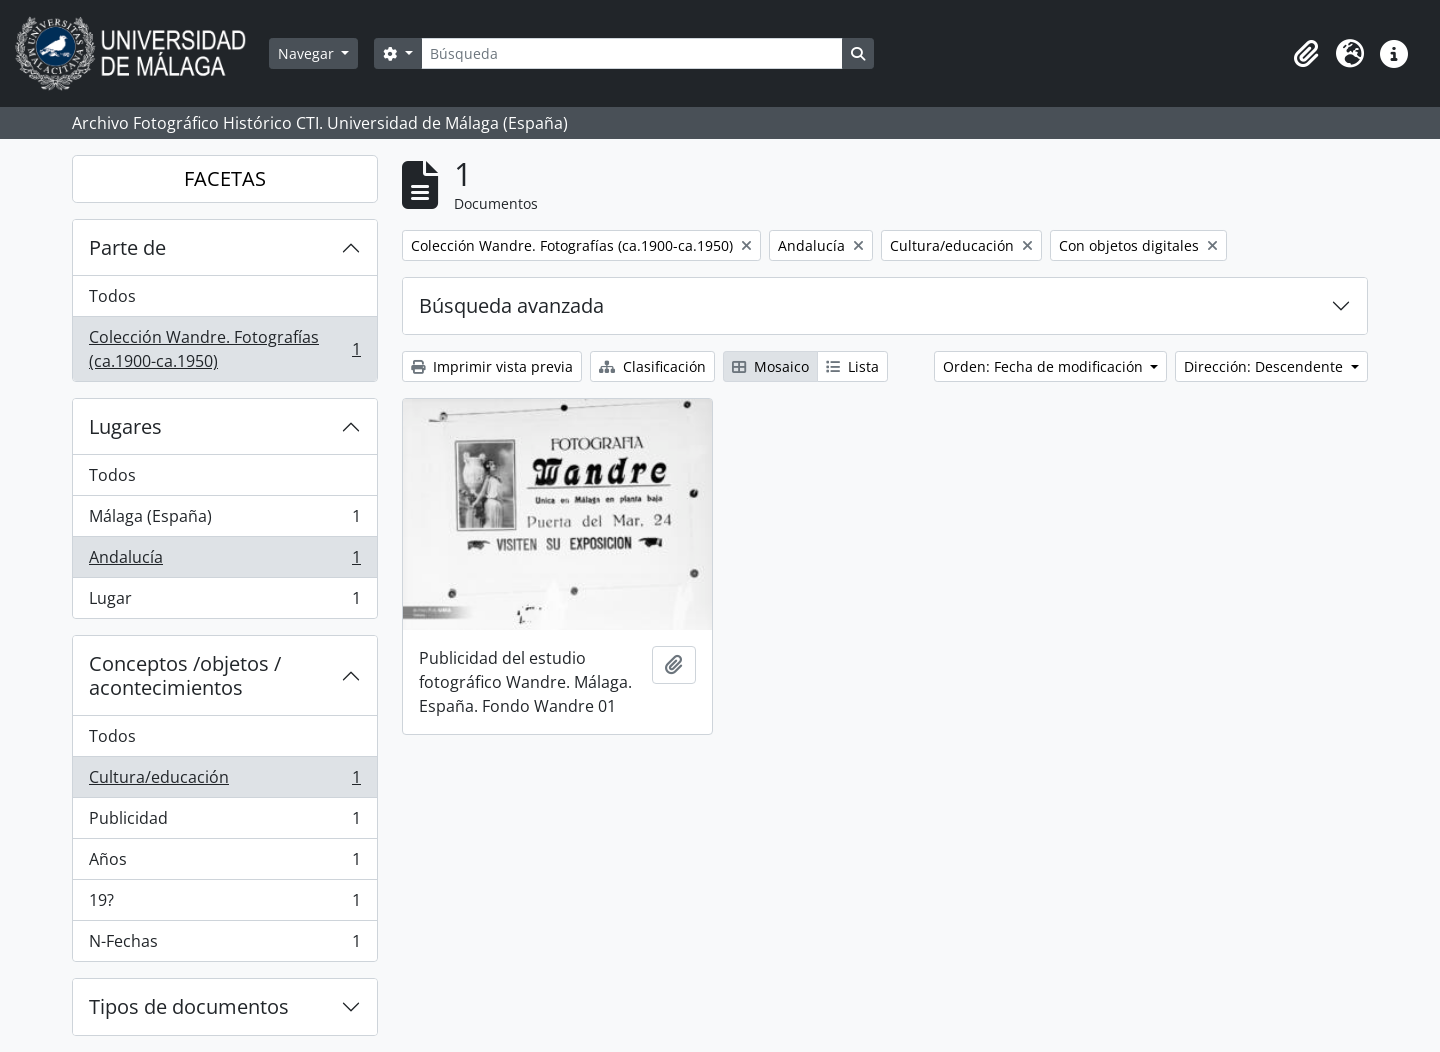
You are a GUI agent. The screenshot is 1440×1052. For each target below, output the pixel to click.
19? (224, 904)
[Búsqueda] (632, 53)
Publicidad (224, 822)
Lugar (224, 602)
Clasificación (652, 366)
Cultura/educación (224, 781)
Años (224, 863)
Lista (852, 366)
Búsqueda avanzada (511, 305)
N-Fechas (224, 945)
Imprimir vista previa (492, 366)
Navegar (308, 53)
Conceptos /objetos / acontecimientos (185, 675)
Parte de (127, 247)
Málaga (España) (224, 520)
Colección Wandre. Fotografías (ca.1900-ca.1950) (224, 349)
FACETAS (225, 178)
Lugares (125, 426)
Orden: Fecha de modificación (1045, 366)
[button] (1306, 54)
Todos (112, 296)
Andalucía (224, 561)
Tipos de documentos (189, 1006)
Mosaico (770, 366)
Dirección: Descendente (1265, 366)
